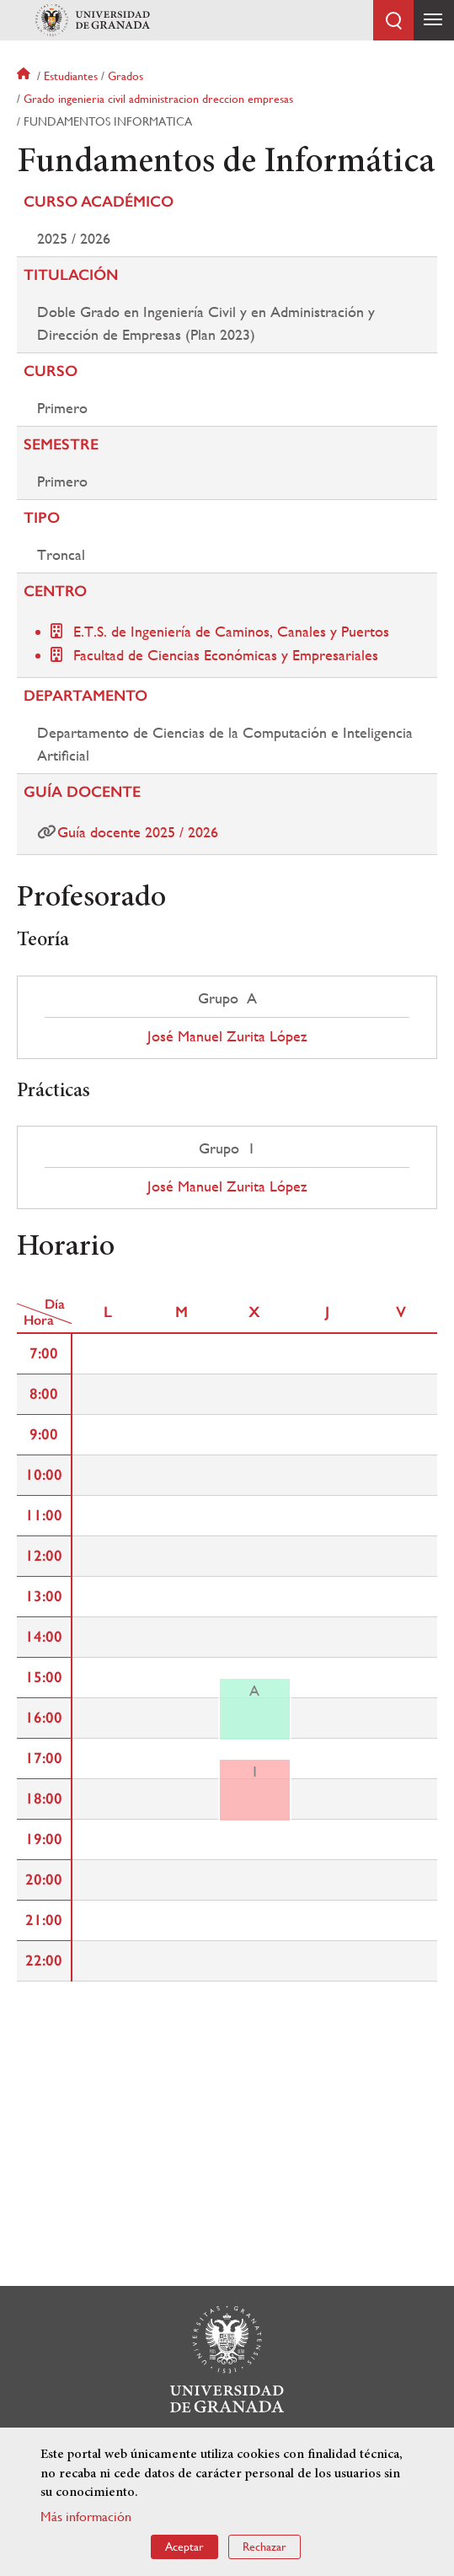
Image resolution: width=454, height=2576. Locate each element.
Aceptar (184, 2546)
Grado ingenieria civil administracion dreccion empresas (158, 98)
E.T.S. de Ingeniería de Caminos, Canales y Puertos (231, 631)
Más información (85, 2517)
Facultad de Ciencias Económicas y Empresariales (225, 655)
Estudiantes (71, 76)
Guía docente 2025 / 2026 (137, 832)
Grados (125, 76)
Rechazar (264, 2546)
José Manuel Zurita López (227, 1036)
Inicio (25, 75)
